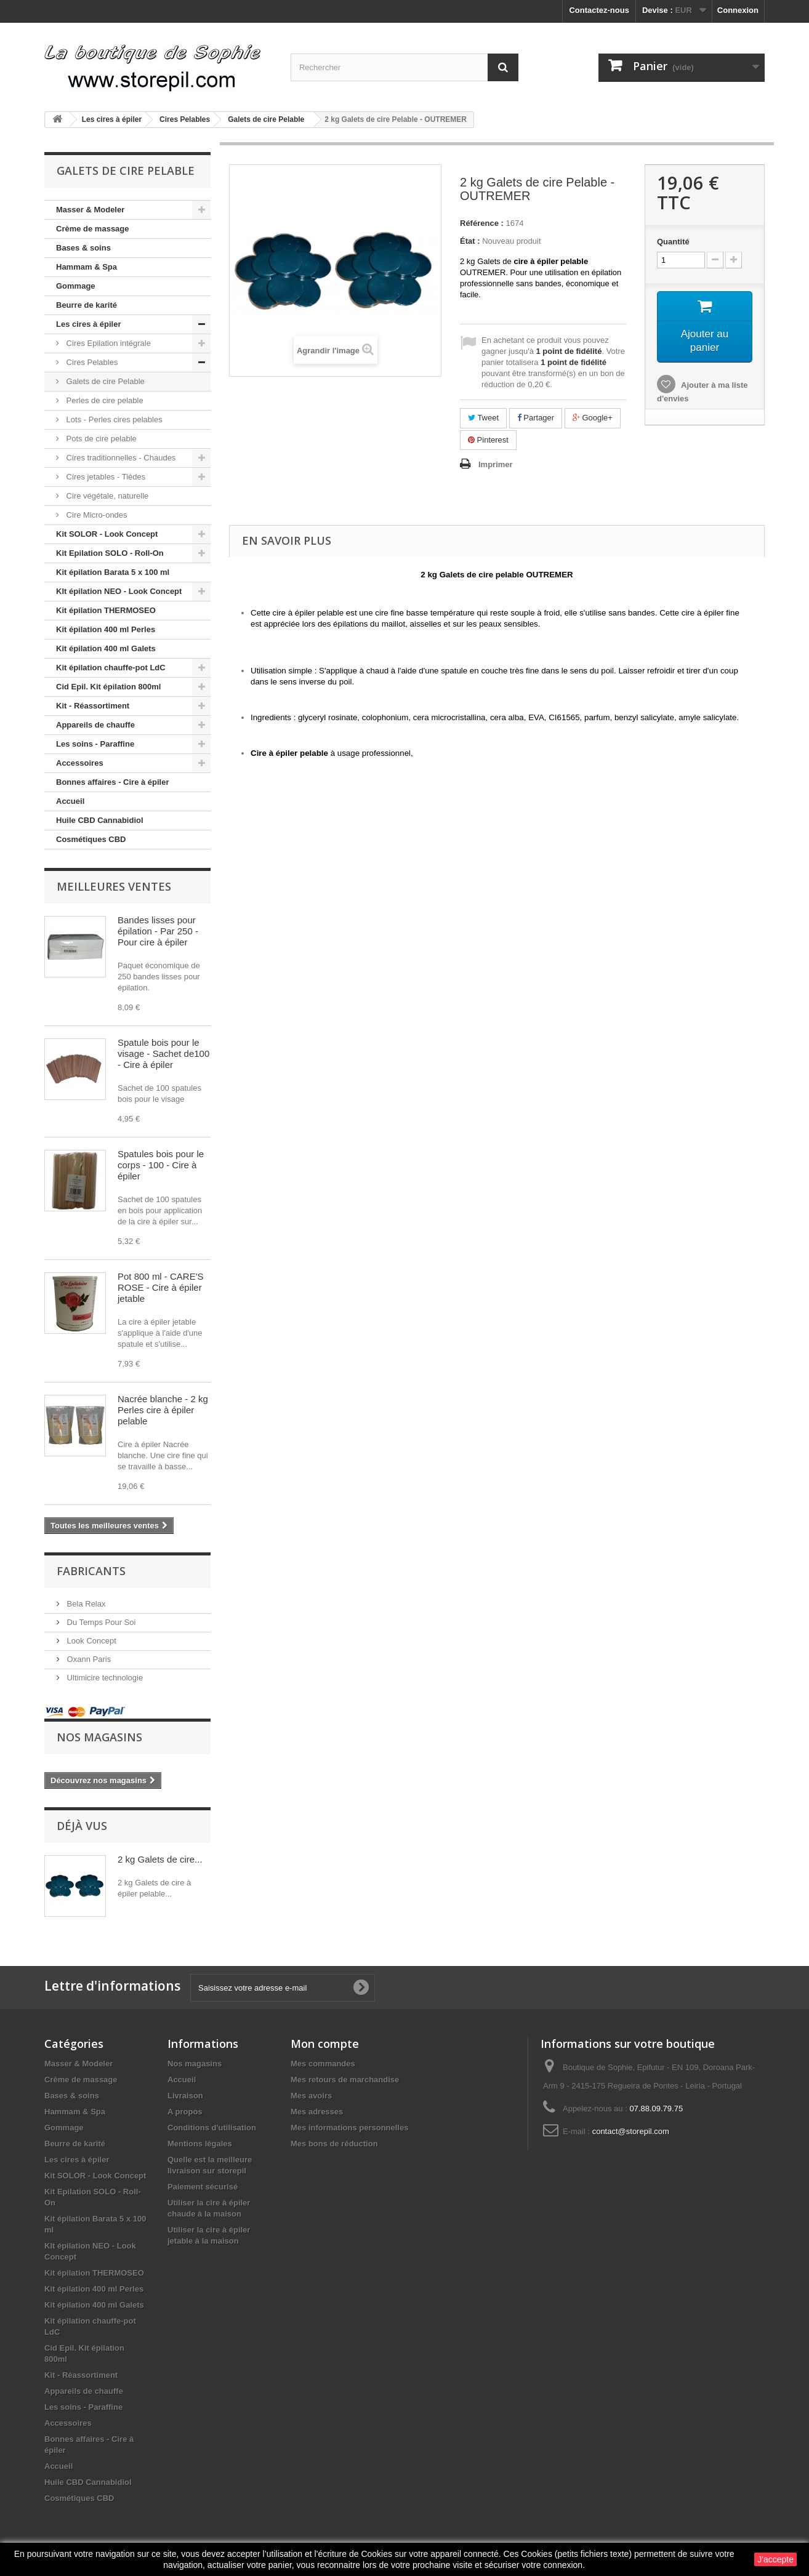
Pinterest (488, 439)
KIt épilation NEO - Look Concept (119, 591)
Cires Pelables (91, 362)
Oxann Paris (88, 1659)
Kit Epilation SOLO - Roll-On (110, 553)
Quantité (673, 241)
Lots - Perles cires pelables (113, 419)
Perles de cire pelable (103, 400)
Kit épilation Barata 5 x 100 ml (112, 572)
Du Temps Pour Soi (100, 1622)
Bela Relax (85, 1603)
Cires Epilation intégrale (107, 343)
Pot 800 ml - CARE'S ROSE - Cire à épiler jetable (161, 1287)
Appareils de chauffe (95, 724)
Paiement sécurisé (202, 2186)
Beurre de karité (86, 305)
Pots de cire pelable (100, 438)
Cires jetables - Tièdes (104, 476)
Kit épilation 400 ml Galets (106, 648)
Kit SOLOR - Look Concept (107, 534)
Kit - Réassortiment (92, 705)
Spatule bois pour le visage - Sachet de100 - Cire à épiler (163, 1053)
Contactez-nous (599, 10)
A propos (185, 2111)
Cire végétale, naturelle (106, 495)
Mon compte (325, 2043)
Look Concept (90, 1640)
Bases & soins (83, 247)
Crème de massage (92, 228)
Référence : (482, 223)
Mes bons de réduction (334, 2143)
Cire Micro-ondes (95, 515)
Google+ (593, 417)
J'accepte (775, 2559)
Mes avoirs (311, 2095)
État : (470, 241)
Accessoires (79, 763)
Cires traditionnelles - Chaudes (119, 457)
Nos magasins (99, 1737)
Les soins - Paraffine (95, 743)
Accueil (70, 801)
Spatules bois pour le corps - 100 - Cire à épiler (161, 1165)
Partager (535, 417)
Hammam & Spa (86, 266)
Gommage (75, 286)
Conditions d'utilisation (211, 2127)
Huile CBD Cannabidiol (99, 820)
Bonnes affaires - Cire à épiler (112, 782)
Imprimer (495, 464)
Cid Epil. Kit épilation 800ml (108, 686)
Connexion (738, 10)
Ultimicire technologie (104, 1677)
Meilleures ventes (114, 886)
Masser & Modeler (90, 209)
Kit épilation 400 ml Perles (105, 629)
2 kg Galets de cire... (160, 1859)
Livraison (185, 2095)
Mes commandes (323, 2063)
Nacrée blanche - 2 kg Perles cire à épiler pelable (163, 1410)
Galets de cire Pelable (104, 381)
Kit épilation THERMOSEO (106, 610)
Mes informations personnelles (349, 2127)
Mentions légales (199, 2143)
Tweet (483, 417)
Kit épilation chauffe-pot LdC (111, 667)
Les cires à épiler (88, 324)
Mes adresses (317, 2111)
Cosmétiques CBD (91, 839)
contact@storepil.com (630, 2131)
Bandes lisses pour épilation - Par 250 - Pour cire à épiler (158, 931)
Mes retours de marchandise (345, 2079)
